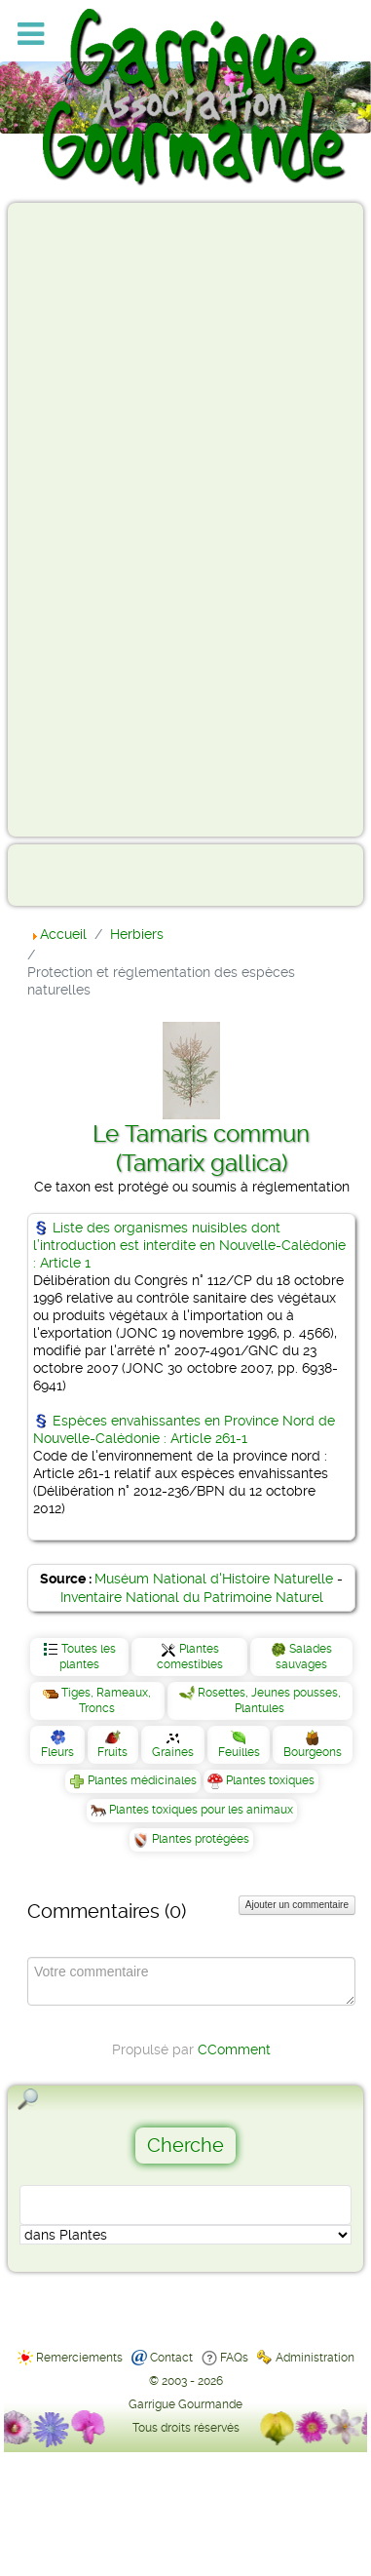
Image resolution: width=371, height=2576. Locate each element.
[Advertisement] (93, 518)
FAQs (234, 2357)
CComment (234, 2049)
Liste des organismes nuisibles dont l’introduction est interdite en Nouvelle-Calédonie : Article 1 (189, 1245)
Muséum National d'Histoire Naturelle (213, 1578)
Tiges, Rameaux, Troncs (106, 1700)
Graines (173, 1752)
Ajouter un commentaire (297, 1904)
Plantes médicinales (142, 1780)
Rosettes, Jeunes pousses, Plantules (269, 1700)
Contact (171, 2357)
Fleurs (57, 1752)
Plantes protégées (200, 1839)
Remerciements (79, 2357)
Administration (315, 2357)
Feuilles (239, 1752)
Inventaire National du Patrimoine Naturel (191, 1597)
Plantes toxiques (270, 1780)
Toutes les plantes (87, 1656)
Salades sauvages (304, 1656)
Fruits (112, 1752)
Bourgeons (312, 1752)
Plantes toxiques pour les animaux (201, 1809)
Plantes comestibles (190, 1656)
